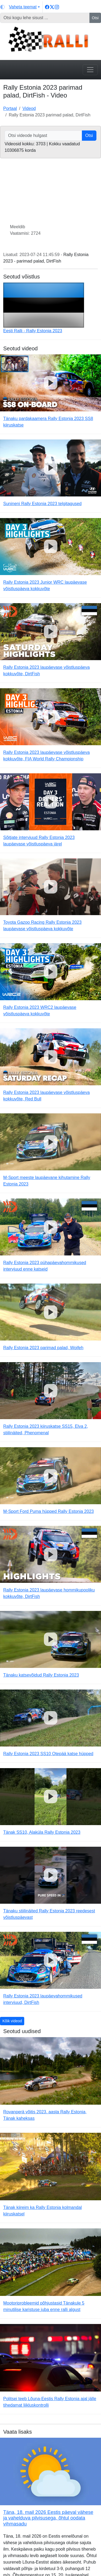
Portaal (10, 108)
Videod (29, 108)
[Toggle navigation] (90, 69)
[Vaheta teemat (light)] (20, 7)
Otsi (95, 18)
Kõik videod (12, 2021)
